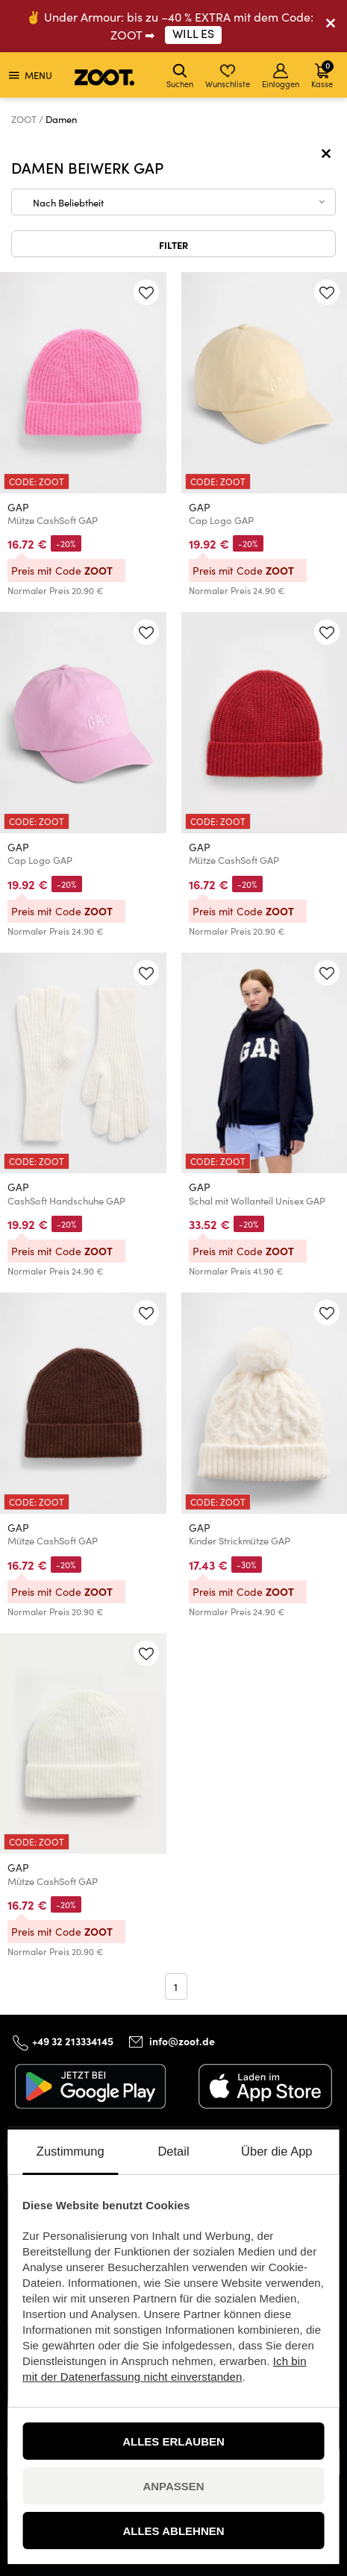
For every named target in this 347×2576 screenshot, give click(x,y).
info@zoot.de (182, 2040)
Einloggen (280, 76)
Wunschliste (227, 76)
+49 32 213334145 (72, 2040)
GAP (18, 507)
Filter (173, 244)
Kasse (322, 74)
